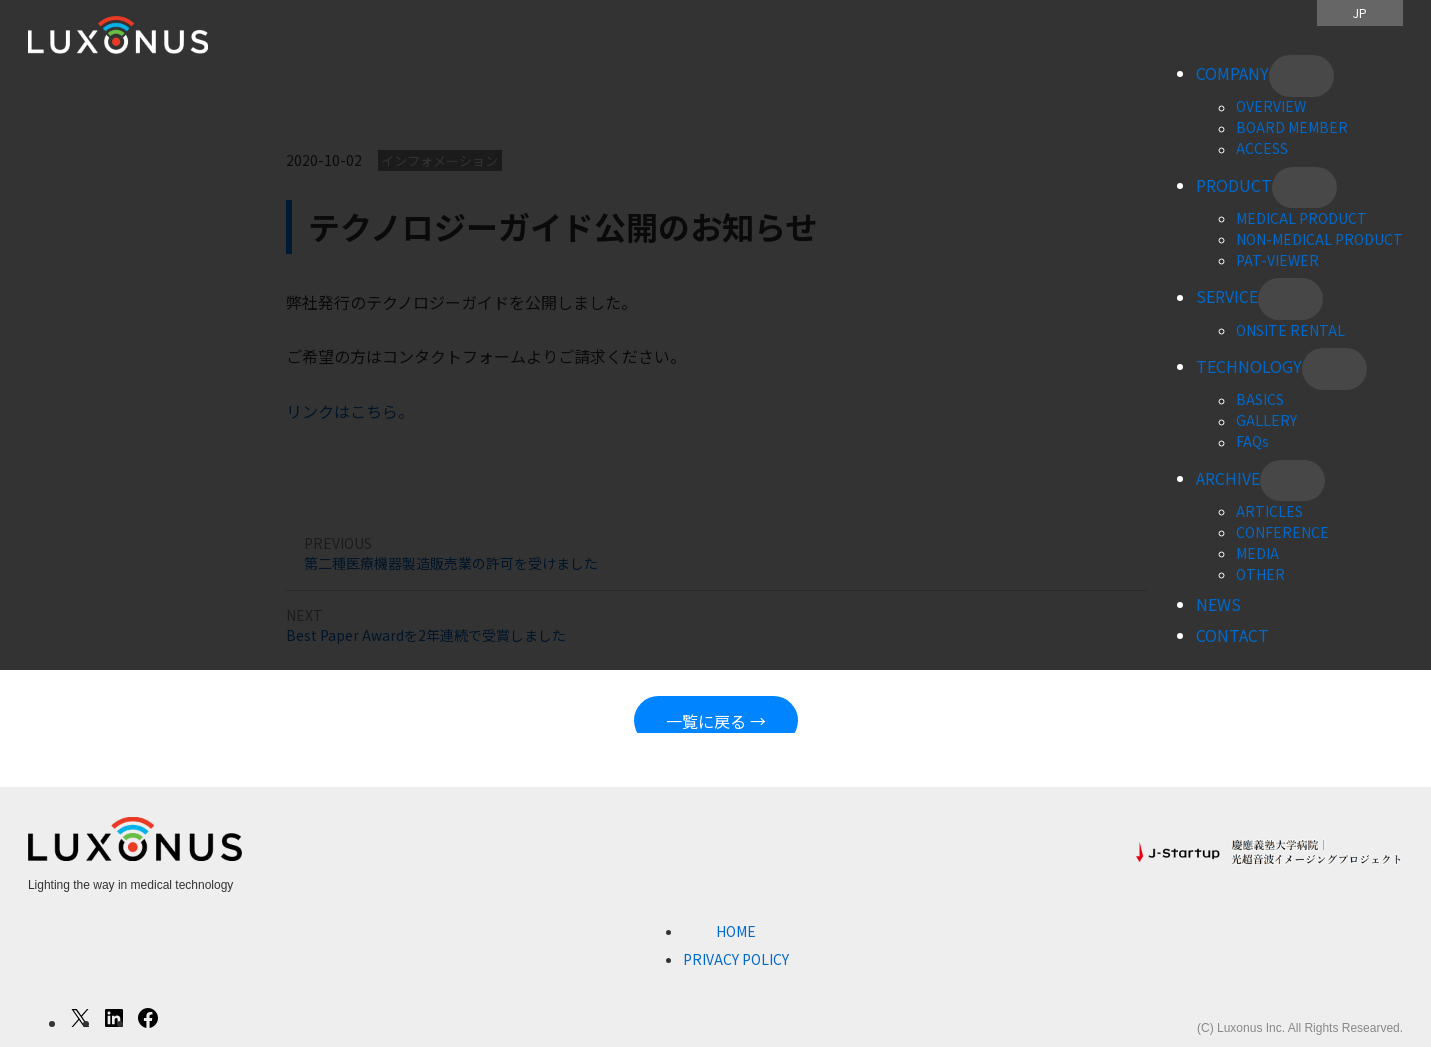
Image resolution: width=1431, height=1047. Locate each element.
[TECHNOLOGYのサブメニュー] (1334, 369)
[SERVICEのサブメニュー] (1290, 299)
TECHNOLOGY (1249, 366)
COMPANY (1232, 73)
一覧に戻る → (716, 721)
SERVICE (1227, 297)
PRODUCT (1234, 185)
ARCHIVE (1228, 478)
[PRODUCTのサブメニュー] (1304, 188)
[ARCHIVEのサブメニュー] (1292, 481)
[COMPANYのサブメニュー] (1301, 76)
